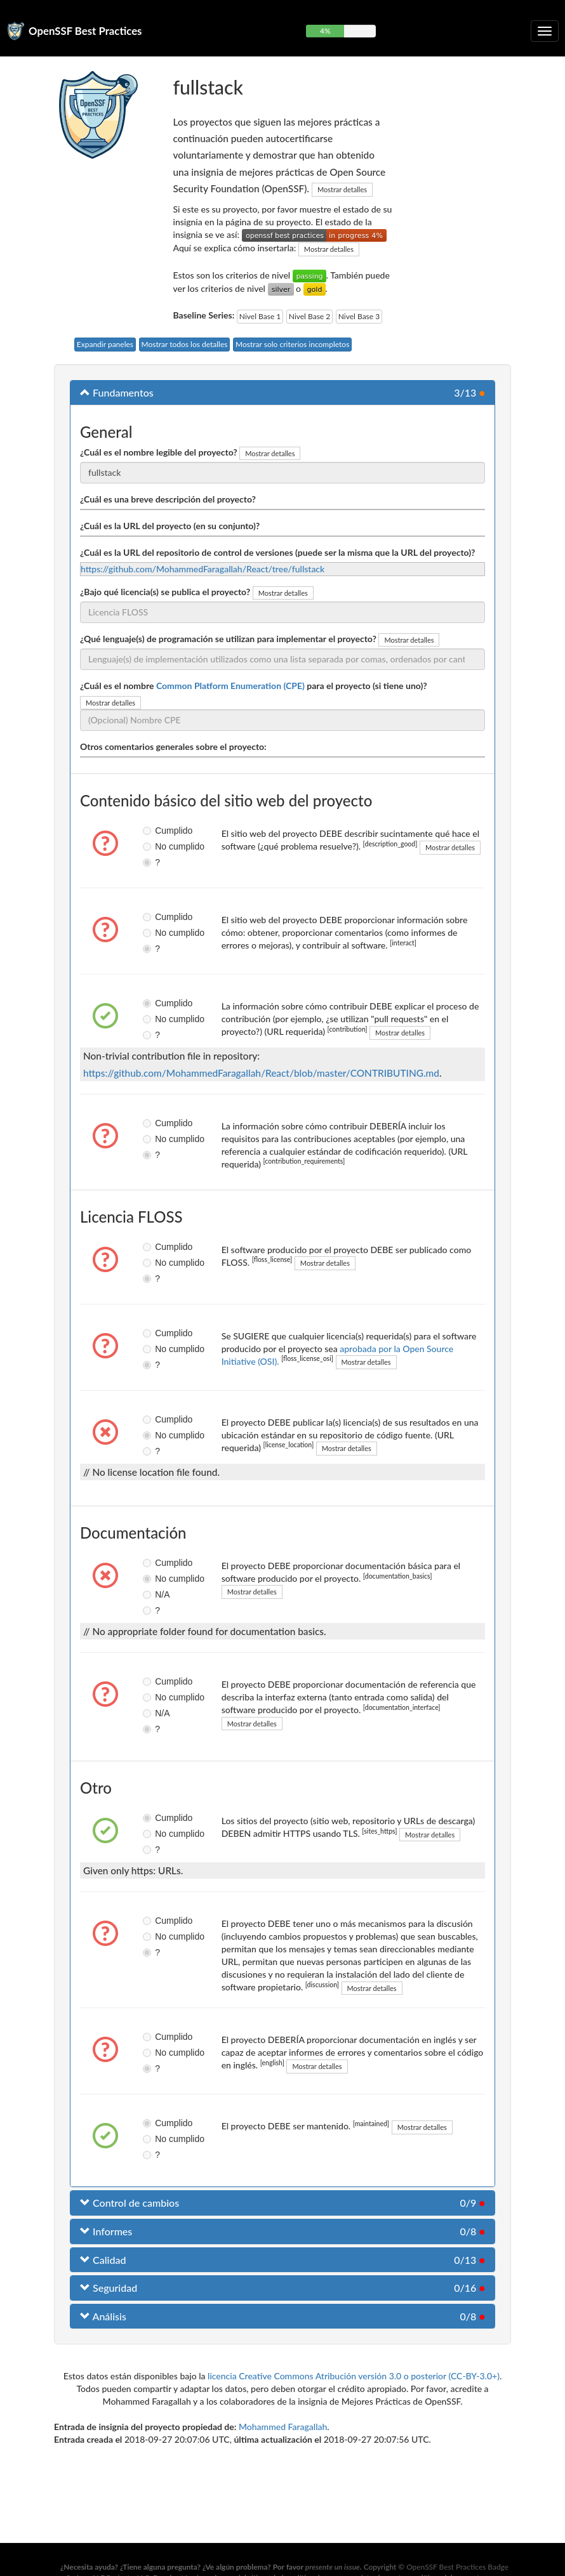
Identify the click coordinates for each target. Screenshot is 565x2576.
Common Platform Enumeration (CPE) (230, 685)
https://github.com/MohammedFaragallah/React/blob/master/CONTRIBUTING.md (261, 1073)
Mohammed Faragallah (283, 2426)
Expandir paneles (105, 344)
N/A (152, 1594)
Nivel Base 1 (260, 316)
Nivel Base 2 (309, 316)
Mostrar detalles (342, 189)
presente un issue (332, 2567)
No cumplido (152, 846)
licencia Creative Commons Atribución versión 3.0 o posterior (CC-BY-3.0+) (354, 2375)
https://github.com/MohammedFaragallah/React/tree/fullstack (202, 568)
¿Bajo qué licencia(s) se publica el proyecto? (165, 591)
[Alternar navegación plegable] (545, 31)
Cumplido (152, 830)
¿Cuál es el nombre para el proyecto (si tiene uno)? (253, 685)
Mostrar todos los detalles (185, 344)
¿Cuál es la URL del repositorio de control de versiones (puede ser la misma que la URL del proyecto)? (277, 552)
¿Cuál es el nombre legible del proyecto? (158, 452)
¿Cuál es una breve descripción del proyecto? (168, 499)
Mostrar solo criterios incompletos (292, 344)
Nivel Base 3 (359, 316)
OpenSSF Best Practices (85, 30)
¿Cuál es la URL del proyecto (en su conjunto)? (170, 525)
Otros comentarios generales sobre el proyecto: (173, 746)
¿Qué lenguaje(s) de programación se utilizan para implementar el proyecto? (228, 638)
